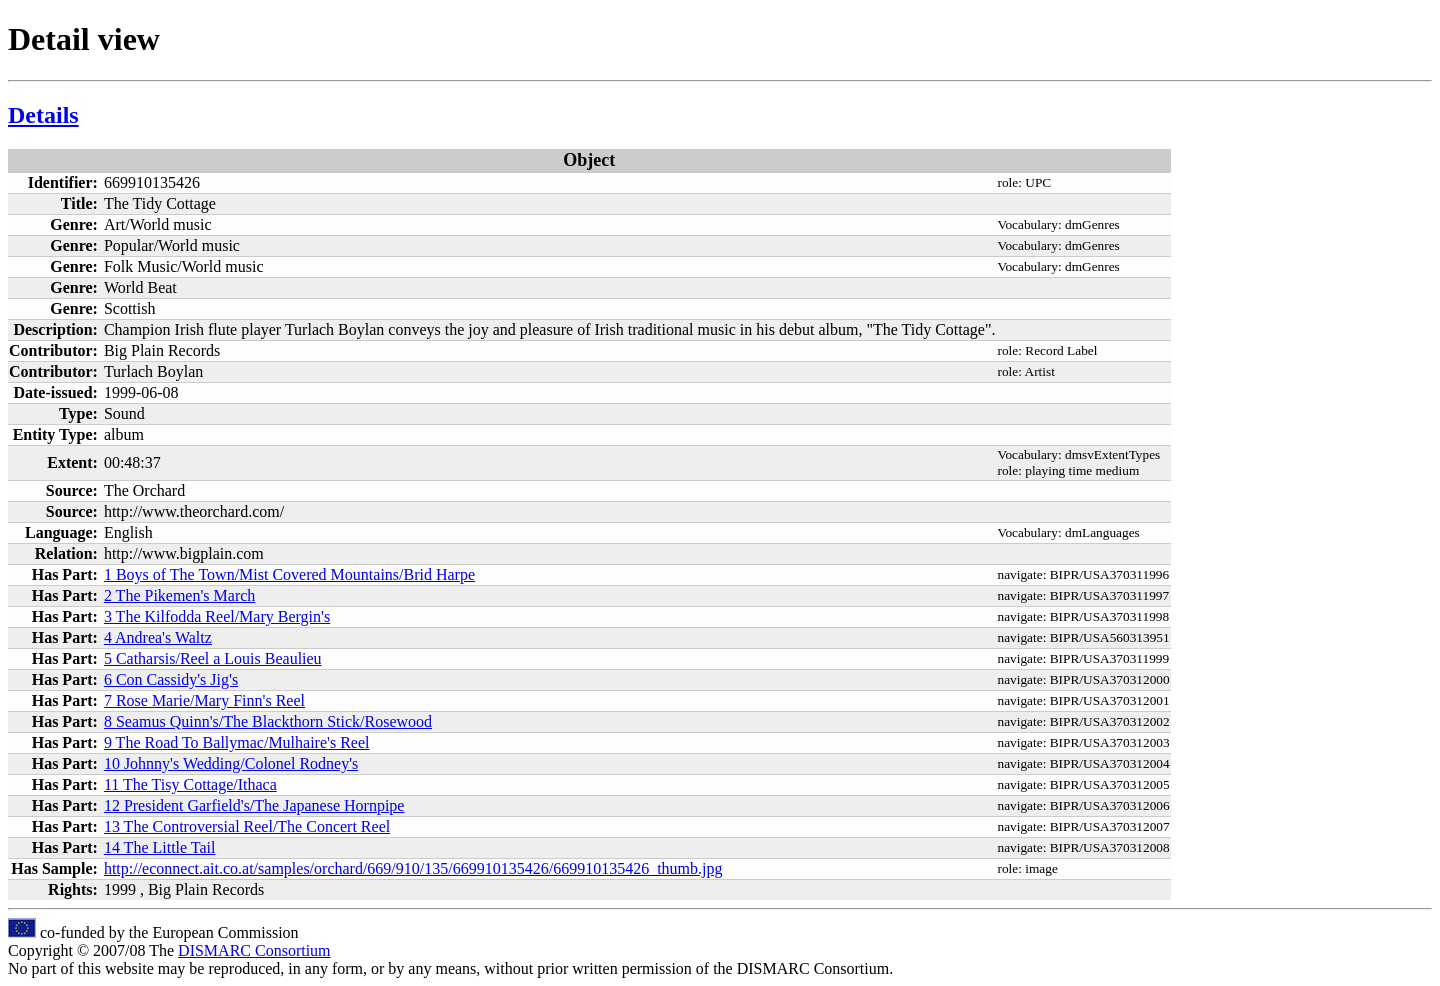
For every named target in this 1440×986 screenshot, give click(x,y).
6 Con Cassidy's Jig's (171, 679)
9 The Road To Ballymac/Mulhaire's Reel (237, 742)
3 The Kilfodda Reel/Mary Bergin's (217, 616)
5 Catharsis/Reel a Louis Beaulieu (213, 658)
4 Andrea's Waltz (158, 637)
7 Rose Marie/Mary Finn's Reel (204, 700)
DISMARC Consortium (254, 950)
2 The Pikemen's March (179, 595)
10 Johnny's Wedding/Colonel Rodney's (231, 763)
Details (43, 115)
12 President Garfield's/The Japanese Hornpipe (254, 805)
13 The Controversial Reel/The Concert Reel (247, 826)
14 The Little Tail (160, 847)
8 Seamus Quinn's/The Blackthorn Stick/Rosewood (268, 721)
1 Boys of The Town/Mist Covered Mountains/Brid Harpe (289, 574)
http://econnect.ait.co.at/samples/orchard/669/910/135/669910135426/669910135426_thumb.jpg (413, 868)
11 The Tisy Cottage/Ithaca (190, 784)
